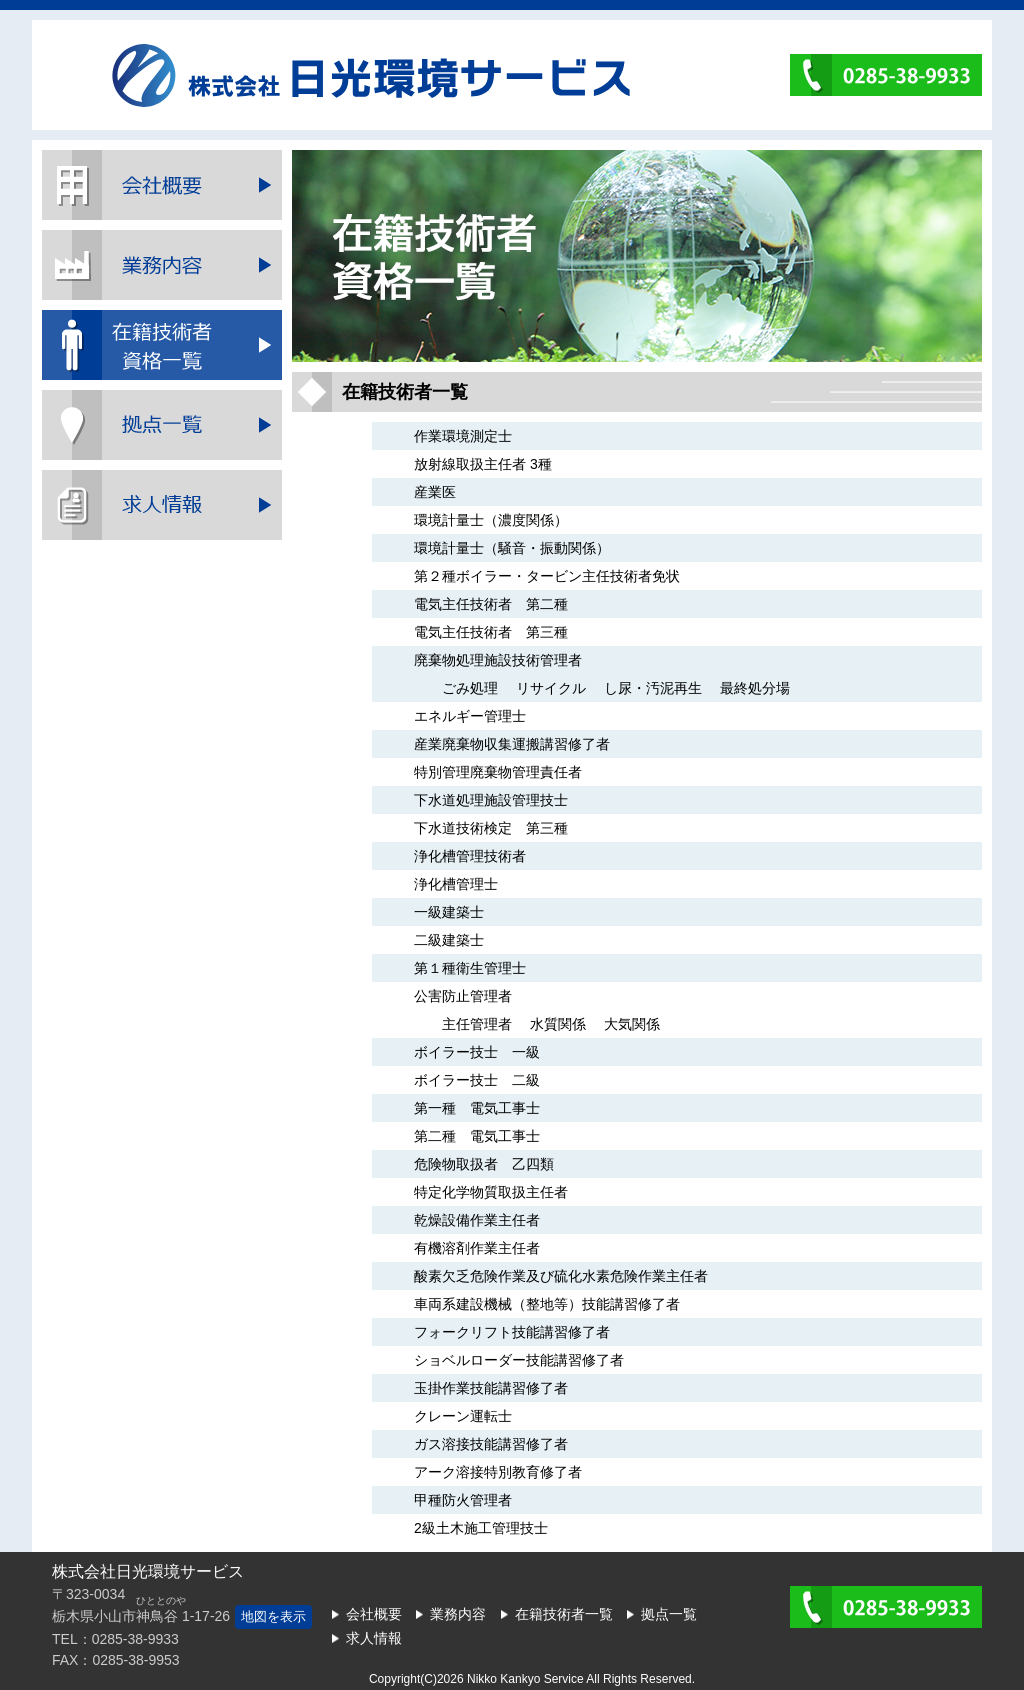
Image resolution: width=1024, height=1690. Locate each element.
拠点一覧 (162, 425)
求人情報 (374, 1638)
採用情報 (162, 505)
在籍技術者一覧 (162, 345)
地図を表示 (273, 1616)
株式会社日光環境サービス (371, 75)
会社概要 (162, 185)
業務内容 (162, 265)
